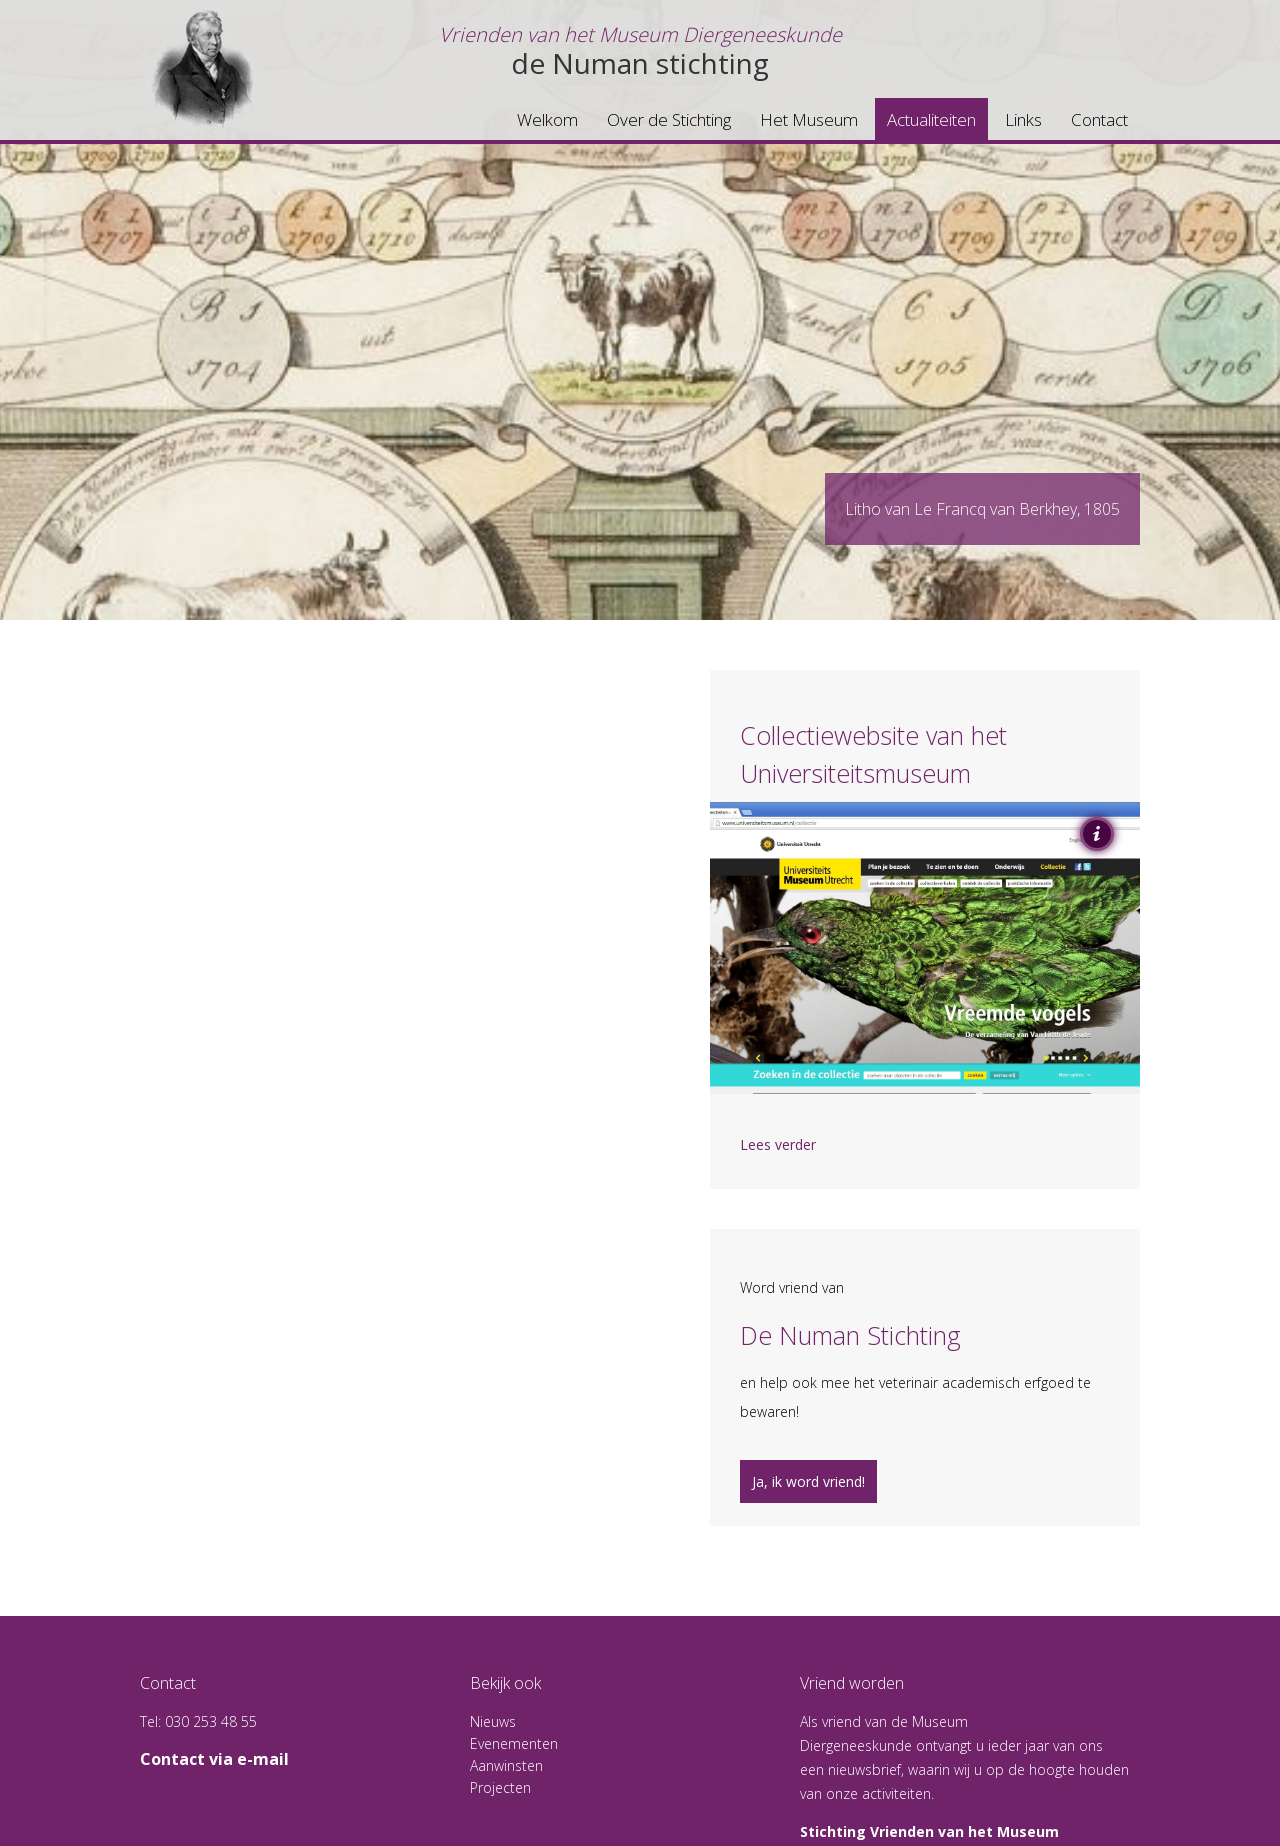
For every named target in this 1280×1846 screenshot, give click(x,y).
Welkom (547, 119)
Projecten (500, 1787)
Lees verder (778, 1144)
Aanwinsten (506, 1765)
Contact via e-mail (214, 1759)
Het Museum (809, 119)
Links (1023, 119)
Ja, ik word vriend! (808, 1481)
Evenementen (514, 1743)
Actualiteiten (931, 119)
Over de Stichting (669, 119)
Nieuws (493, 1721)
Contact (1099, 119)
